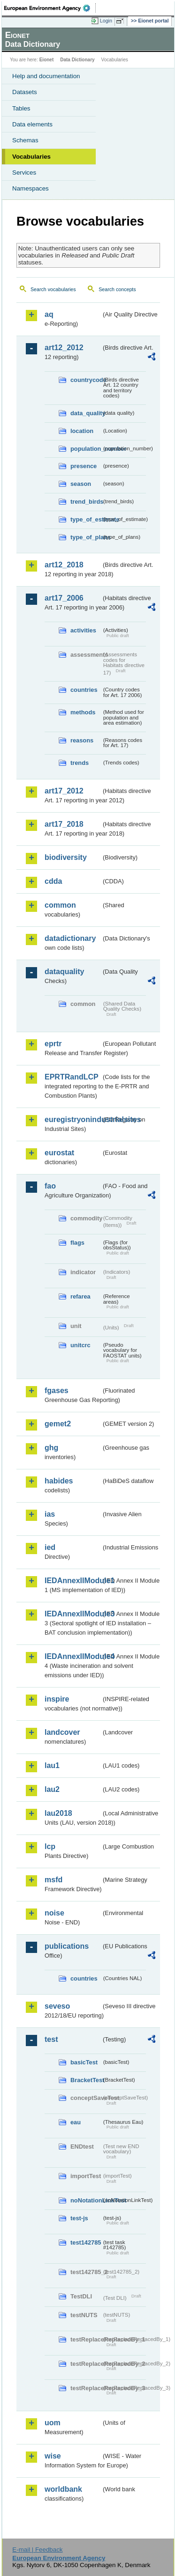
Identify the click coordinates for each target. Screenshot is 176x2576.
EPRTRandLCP (72, 1077)
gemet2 (58, 1424)
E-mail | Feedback (37, 2549)
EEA (50, 8)
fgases (57, 1390)
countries (84, 689)
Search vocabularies (53, 289)
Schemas (25, 140)
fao (50, 1186)
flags (77, 1242)
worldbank (63, 2489)
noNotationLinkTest (85, 2200)
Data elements (32, 124)
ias (50, 1514)
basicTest (84, 2062)
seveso (57, 2006)
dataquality (64, 972)
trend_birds (85, 501)
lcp (50, 1846)
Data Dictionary (77, 59)
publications (67, 1946)
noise (54, 1913)
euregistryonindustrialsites (73, 1119)
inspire (57, 1699)
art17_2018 (64, 824)
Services (24, 172)
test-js (79, 2218)
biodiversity (66, 857)
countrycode (85, 379)
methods (82, 712)
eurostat (59, 1153)
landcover (62, 1732)
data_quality (85, 413)
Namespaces (30, 188)
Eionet (46, 59)
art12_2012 (64, 348)
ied (50, 1547)
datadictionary (70, 938)
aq (49, 314)
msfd (53, 1880)
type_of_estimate (85, 519)
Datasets (24, 91)
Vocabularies (31, 156)
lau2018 (58, 1813)
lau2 (52, 1789)
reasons (81, 740)
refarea (80, 1296)
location (81, 430)
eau (75, 2122)
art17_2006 (64, 598)
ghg (51, 1448)
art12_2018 (64, 565)
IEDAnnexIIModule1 (73, 1581)
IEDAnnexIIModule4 (73, 1656)
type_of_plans (85, 537)
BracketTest (85, 2080)
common (60, 905)
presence (83, 466)
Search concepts (117, 289)
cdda (53, 881)
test (51, 2039)
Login (106, 20)
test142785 (85, 2242)
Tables (21, 108)
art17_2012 (64, 791)
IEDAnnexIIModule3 (73, 1614)
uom (53, 2423)
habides (59, 1481)
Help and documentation (46, 76)
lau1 (52, 1765)
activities (83, 630)
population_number (85, 448)
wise (53, 2456)
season (80, 483)
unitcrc (80, 1345)
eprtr (53, 1044)
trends (79, 762)
